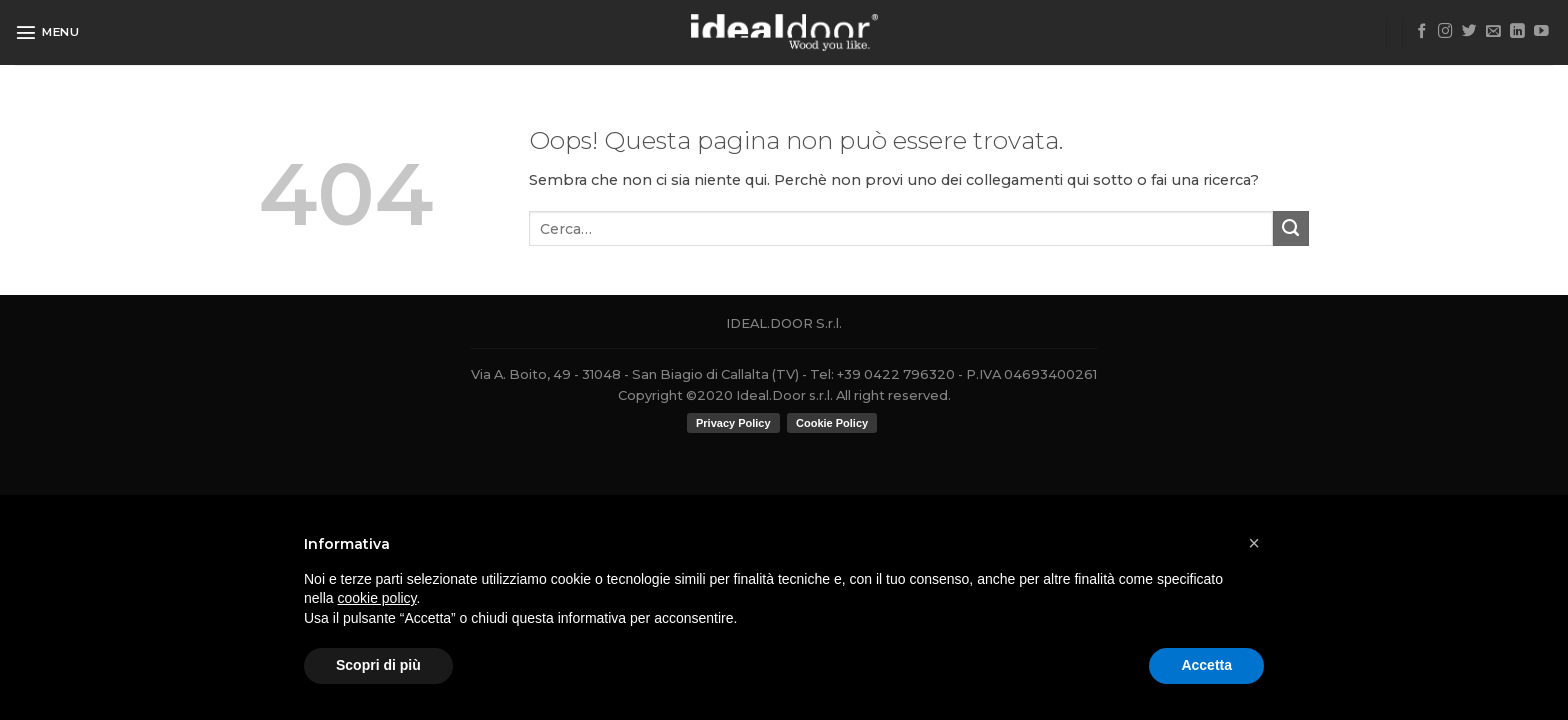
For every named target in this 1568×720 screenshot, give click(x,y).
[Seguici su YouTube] (1541, 32)
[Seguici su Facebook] (1422, 32)
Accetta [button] (1206, 665)
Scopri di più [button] (378, 665)
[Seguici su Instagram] (1445, 32)
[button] (1254, 543)
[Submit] (1291, 229)
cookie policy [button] (376, 598)
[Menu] (47, 32)
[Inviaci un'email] (1493, 32)
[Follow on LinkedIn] (1517, 32)
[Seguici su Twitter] (1469, 32)
